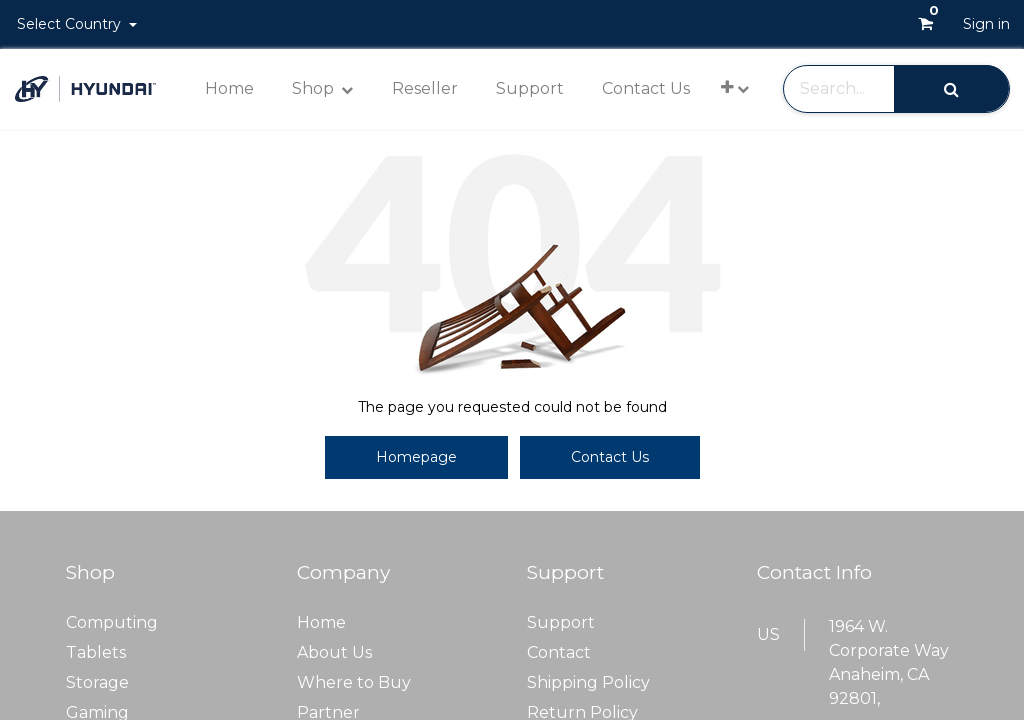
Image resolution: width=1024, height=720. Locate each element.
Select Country (71, 24)
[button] (735, 87)
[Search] (951, 88)
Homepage (416, 457)
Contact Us (610, 457)
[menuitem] (229, 89)
